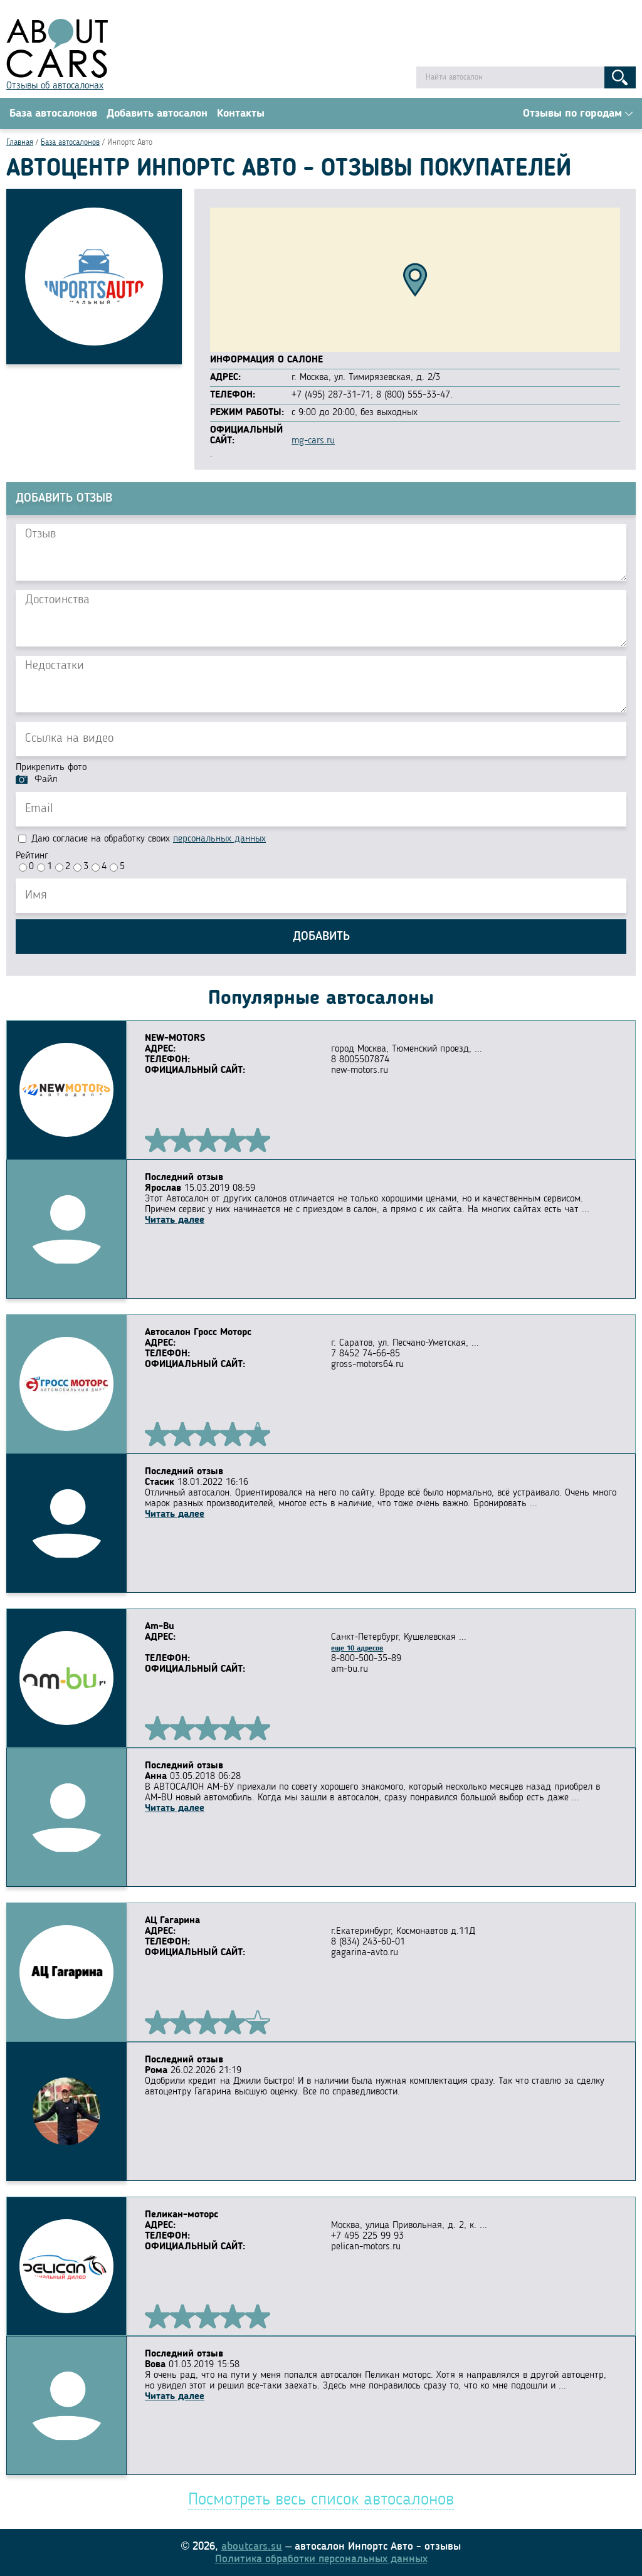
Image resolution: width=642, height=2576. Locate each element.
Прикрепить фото (51, 768)
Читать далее (174, 1220)
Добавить (321, 937)
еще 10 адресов (357, 1648)
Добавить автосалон (157, 113)
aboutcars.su (251, 2546)
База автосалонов (53, 113)
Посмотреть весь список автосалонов (321, 2500)
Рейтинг (32, 856)
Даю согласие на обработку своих (142, 839)
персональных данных (219, 839)
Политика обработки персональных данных (321, 2559)
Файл (45, 779)
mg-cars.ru (313, 441)
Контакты (241, 113)
